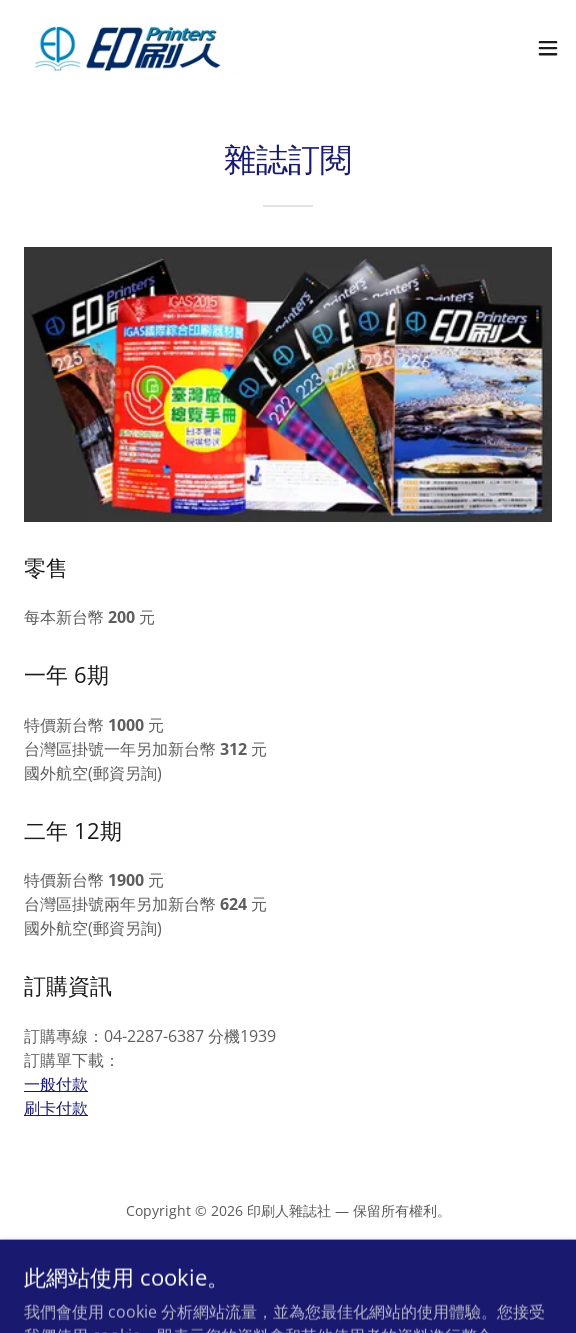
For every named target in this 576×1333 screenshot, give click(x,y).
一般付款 (56, 1084)
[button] (548, 48)
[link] (128, 48)
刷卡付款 (56, 1108)
